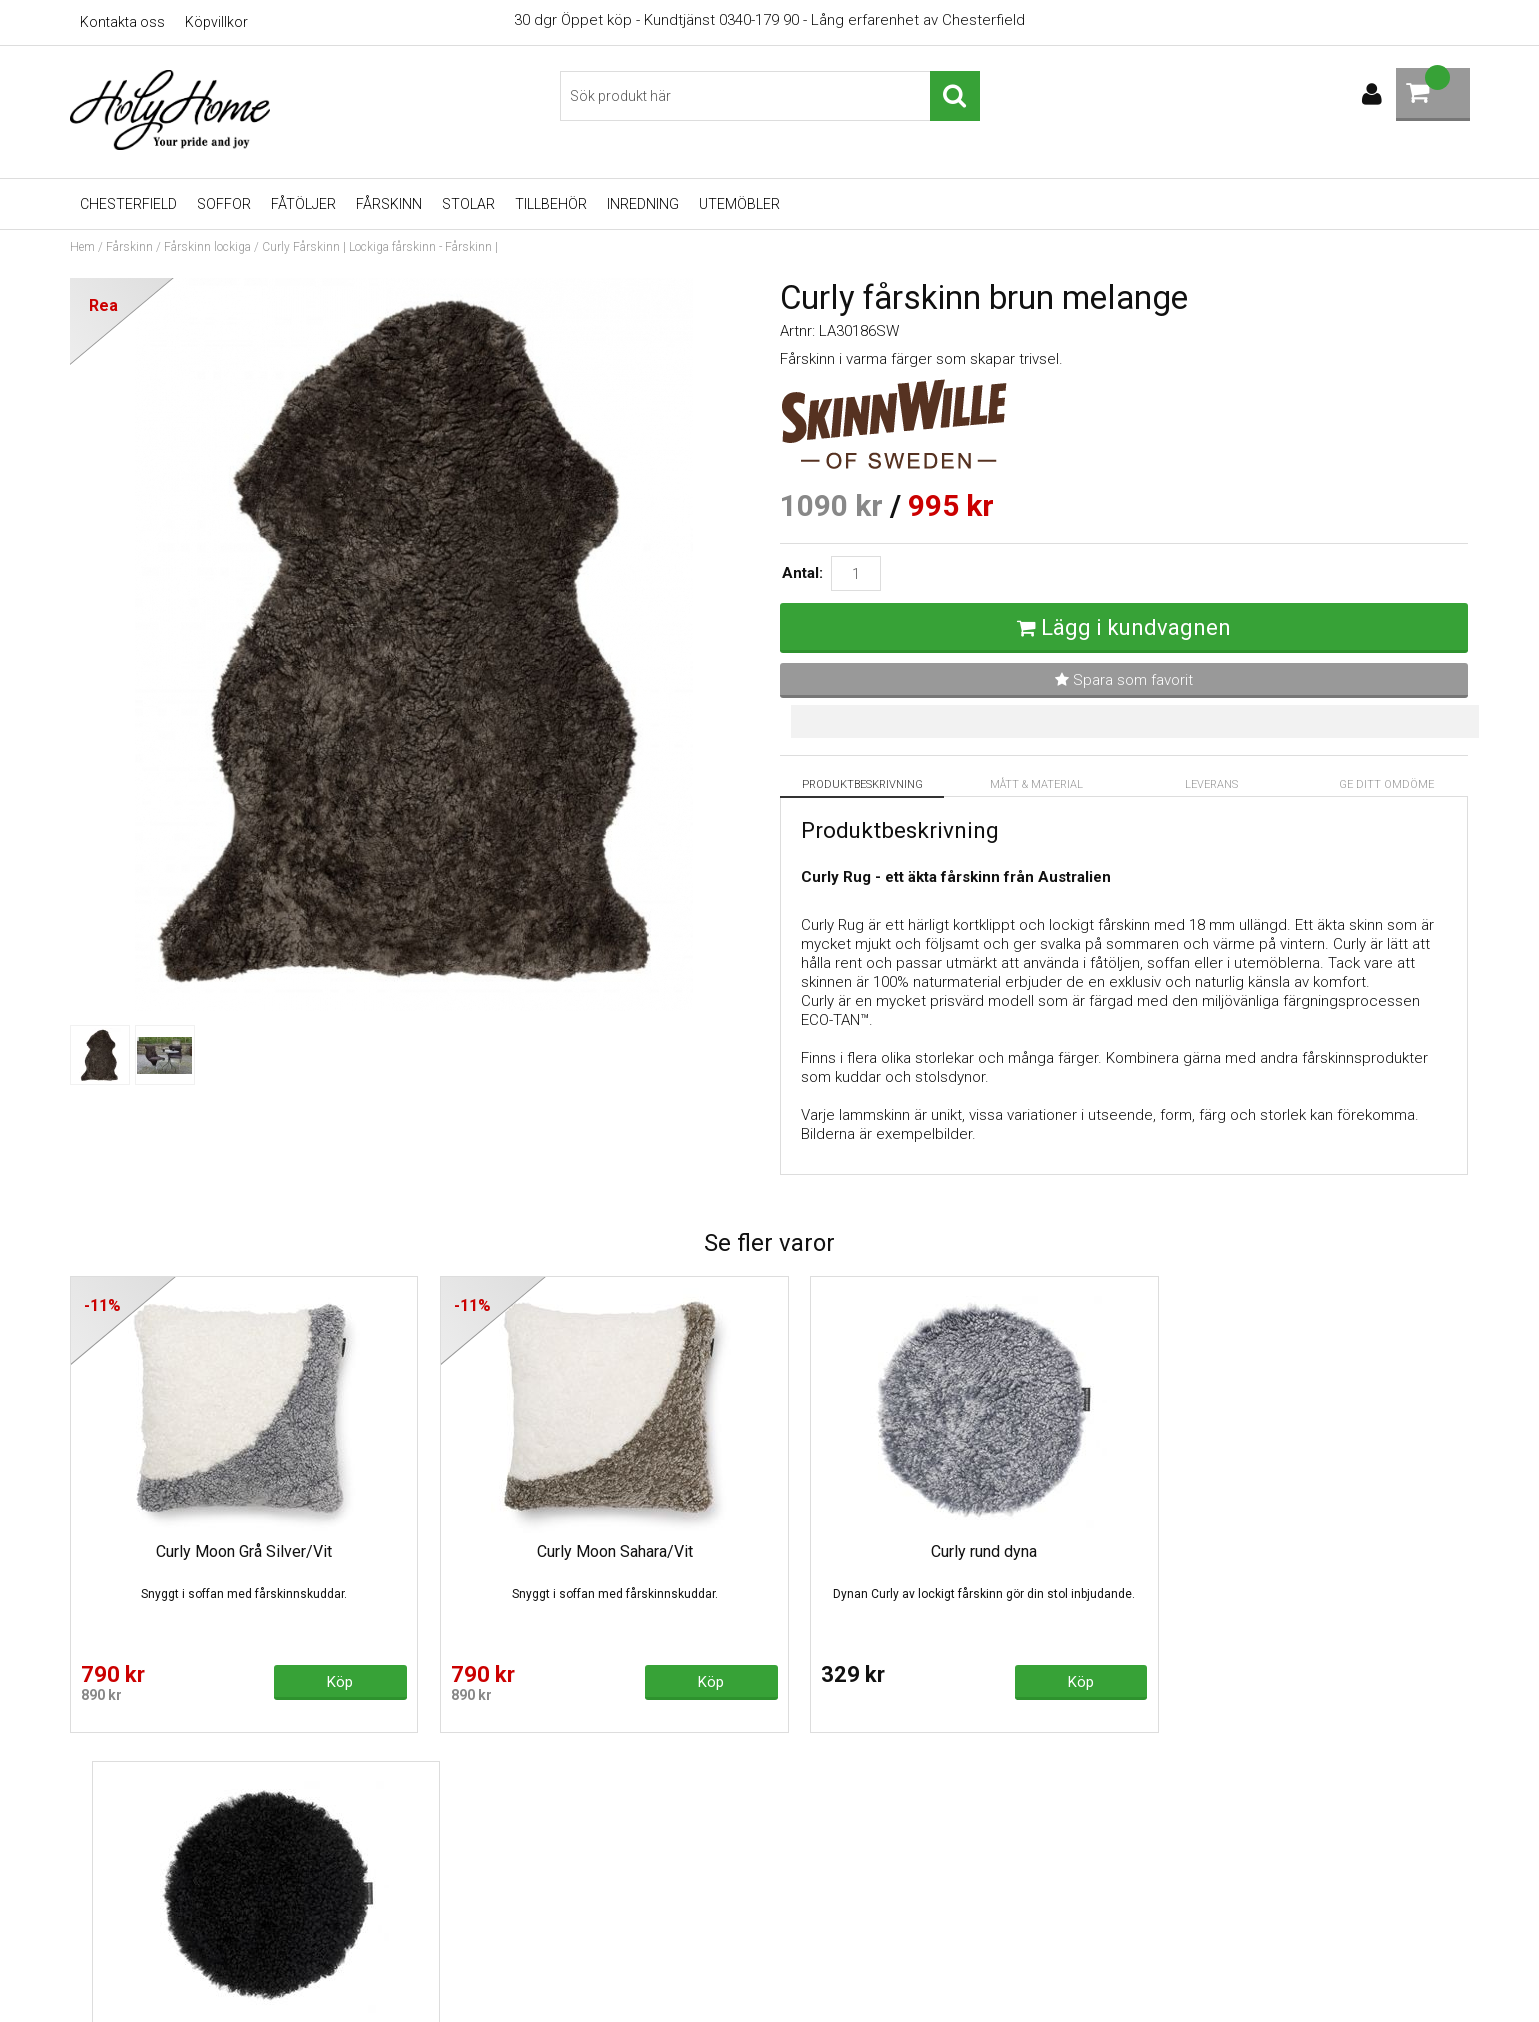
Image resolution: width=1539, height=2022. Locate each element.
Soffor (224, 204)
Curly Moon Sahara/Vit (591, 1551)
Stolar (468, 204)
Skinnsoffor (463, 1863)
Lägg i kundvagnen (1136, 627)
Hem (82, 247)
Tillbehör (551, 204)
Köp (328, 1682)
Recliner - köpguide (490, 1833)
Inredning (643, 204)
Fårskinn (389, 204)
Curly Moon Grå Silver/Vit (236, 1551)
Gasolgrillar (462, 1923)
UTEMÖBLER (739, 204)
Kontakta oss (122, 22)
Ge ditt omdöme (1386, 784)
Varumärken (465, 1953)
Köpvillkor (216, 22)
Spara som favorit (1124, 680)
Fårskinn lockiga (207, 247)
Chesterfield (128, 204)
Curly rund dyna (947, 1551)
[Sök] (770, 96)
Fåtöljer (303, 204)
